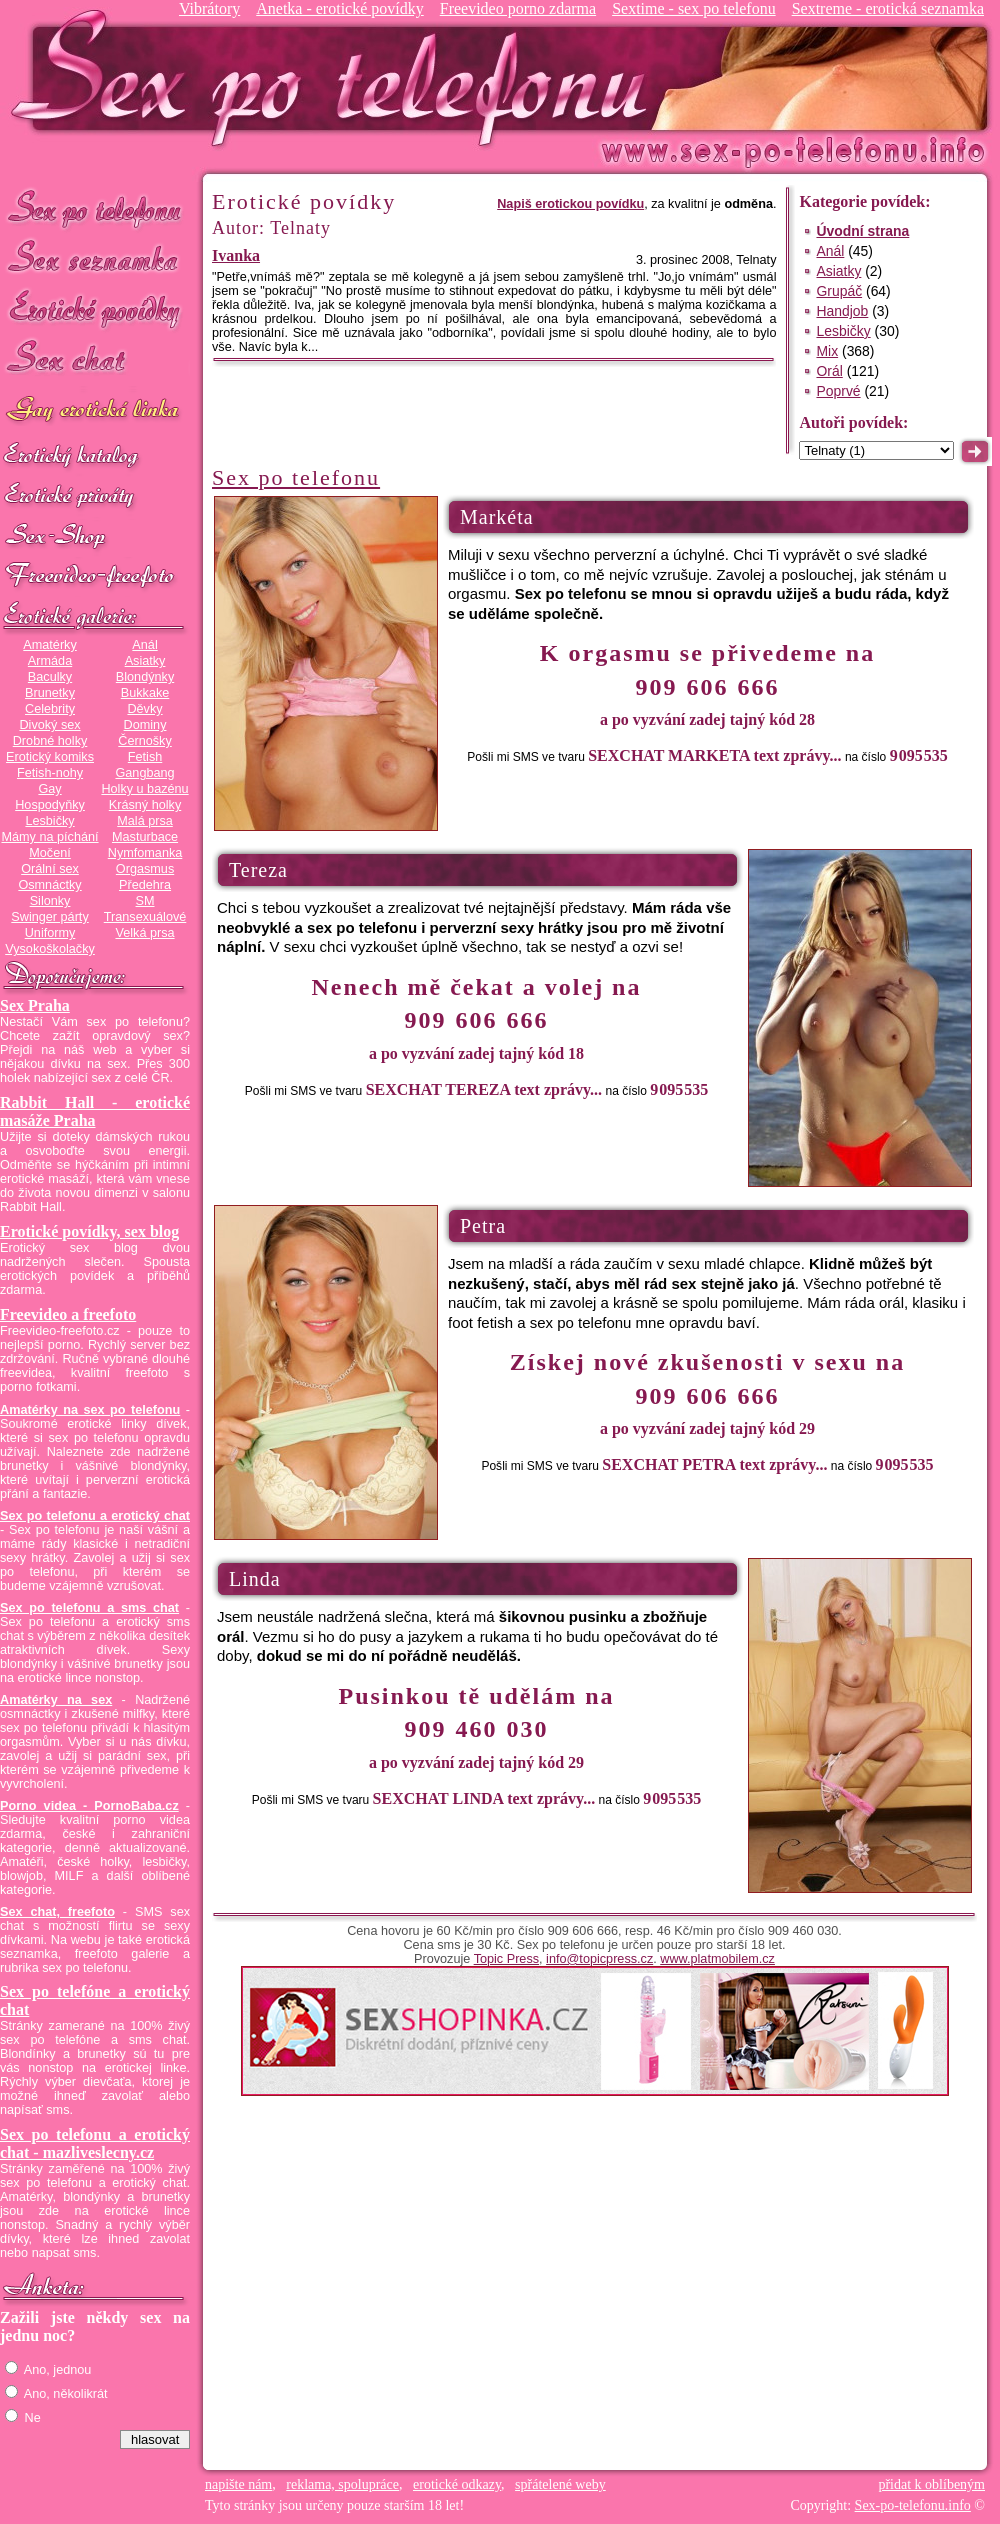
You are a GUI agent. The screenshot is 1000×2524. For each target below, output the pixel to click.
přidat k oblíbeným (931, 2484)
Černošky (144, 741)
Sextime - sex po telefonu (694, 8)
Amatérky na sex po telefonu (90, 1410)
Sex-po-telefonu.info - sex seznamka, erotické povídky (337, 77)
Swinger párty (49, 917)
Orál (829, 371)
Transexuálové (145, 917)
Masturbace (145, 837)
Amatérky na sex (56, 1700)
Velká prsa (144, 933)
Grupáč (839, 291)
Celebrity (50, 709)
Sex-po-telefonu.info (913, 2505)
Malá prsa (145, 821)
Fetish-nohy (50, 773)
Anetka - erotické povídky (340, 8)
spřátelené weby (560, 2484)
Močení (50, 853)
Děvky (144, 709)
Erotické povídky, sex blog (89, 1231)
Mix (827, 351)
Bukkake (145, 693)
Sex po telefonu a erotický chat (95, 1516)
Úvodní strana (862, 231)
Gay (49, 789)
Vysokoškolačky (50, 949)
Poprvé (838, 391)
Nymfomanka (145, 853)
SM (145, 901)
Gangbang (144, 773)
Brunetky (50, 693)
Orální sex (50, 869)
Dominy (145, 725)
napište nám (238, 2484)
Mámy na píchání (49, 837)
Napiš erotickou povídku (570, 204)
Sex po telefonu (95, 207)
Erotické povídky (95, 309)
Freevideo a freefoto (68, 1314)
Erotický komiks (50, 757)
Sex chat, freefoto (57, 1912)
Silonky (50, 901)
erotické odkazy (457, 2484)
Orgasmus (145, 869)
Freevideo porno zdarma (518, 8)
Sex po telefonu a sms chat (89, 1608)
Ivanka (236, 255)
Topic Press (506, 1959)
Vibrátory (209, 8)
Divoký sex (49, 725)
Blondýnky (145, 677)
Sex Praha (35, 1005)
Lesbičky (49, 821)
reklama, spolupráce (342, 2484)
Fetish (145, 757)
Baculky (50, 677)
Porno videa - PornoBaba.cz (89, 1806)
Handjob (842, 311)
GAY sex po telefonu (95, 411)
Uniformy (50, 933)
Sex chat (95, 360)
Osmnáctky (49, 885)
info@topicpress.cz (599, 1959)
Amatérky (49, 645)
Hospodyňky (50, 805)
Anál (144, 645)
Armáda (50, 661)
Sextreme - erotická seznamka (888, 8)
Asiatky (145, 661)
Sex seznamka (95, 258)
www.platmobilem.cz (717, 1959)
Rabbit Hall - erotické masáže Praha (95, 1111)
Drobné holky (50, 741)
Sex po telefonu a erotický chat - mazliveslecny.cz (95, 2143)
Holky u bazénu (144, 789)
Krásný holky (145, 805)
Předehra (145, 885)
